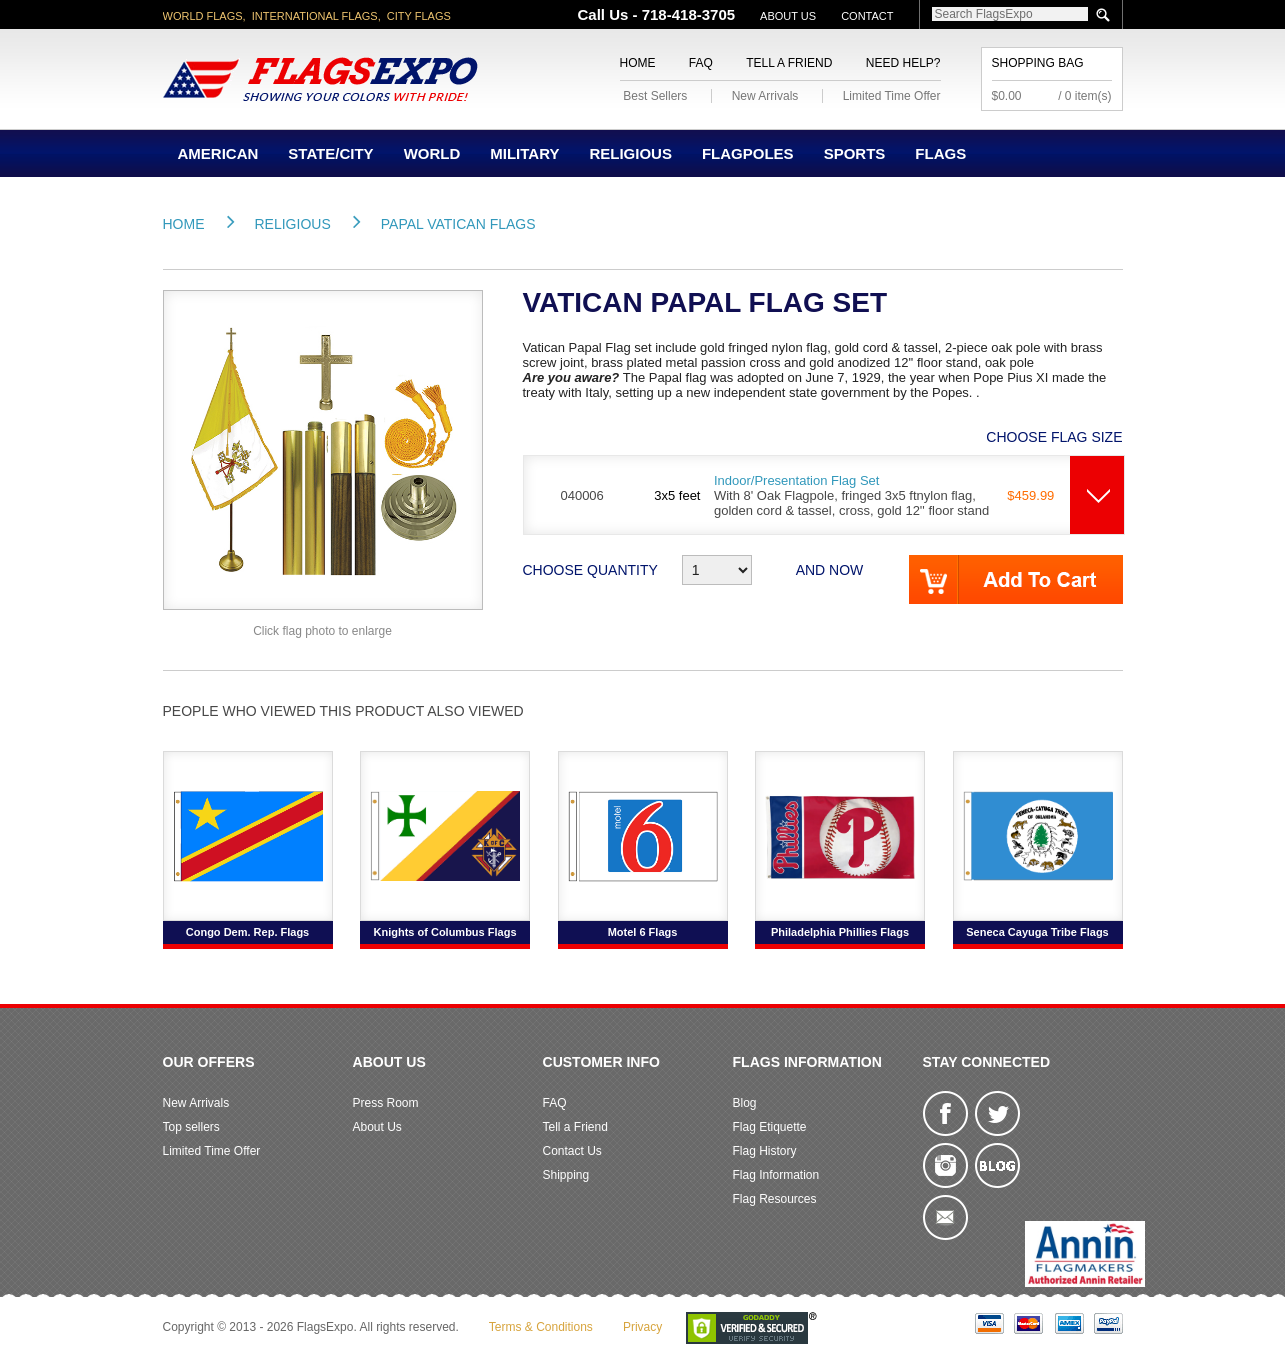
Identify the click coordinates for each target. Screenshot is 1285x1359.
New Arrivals (765, 96)
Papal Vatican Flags (458, 224)
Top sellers (191, 1127)
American (218, 153)
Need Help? (903, 63)
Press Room (386, 1103)
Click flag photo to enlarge (322, 631)
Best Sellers (655, 96)
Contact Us (572, 1151)
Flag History (765, 1151)
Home (638, 63)
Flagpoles (748, 153)
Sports (855, 153)
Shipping (566, 1175)
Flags (940, 153)
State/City (330, 153)
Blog (745, 1103)
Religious (630, 153)
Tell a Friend (789, 63)
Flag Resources (775, 1199)
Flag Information (776, 1175)
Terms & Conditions (541, 1327)
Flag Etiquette (770, 1127)
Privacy (642, 1327)
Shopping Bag (1038, 63)
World (432, 153)
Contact (867, 16)
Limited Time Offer (892, 96)
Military (524, 153)
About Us (788, 16)
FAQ (701, 63)
